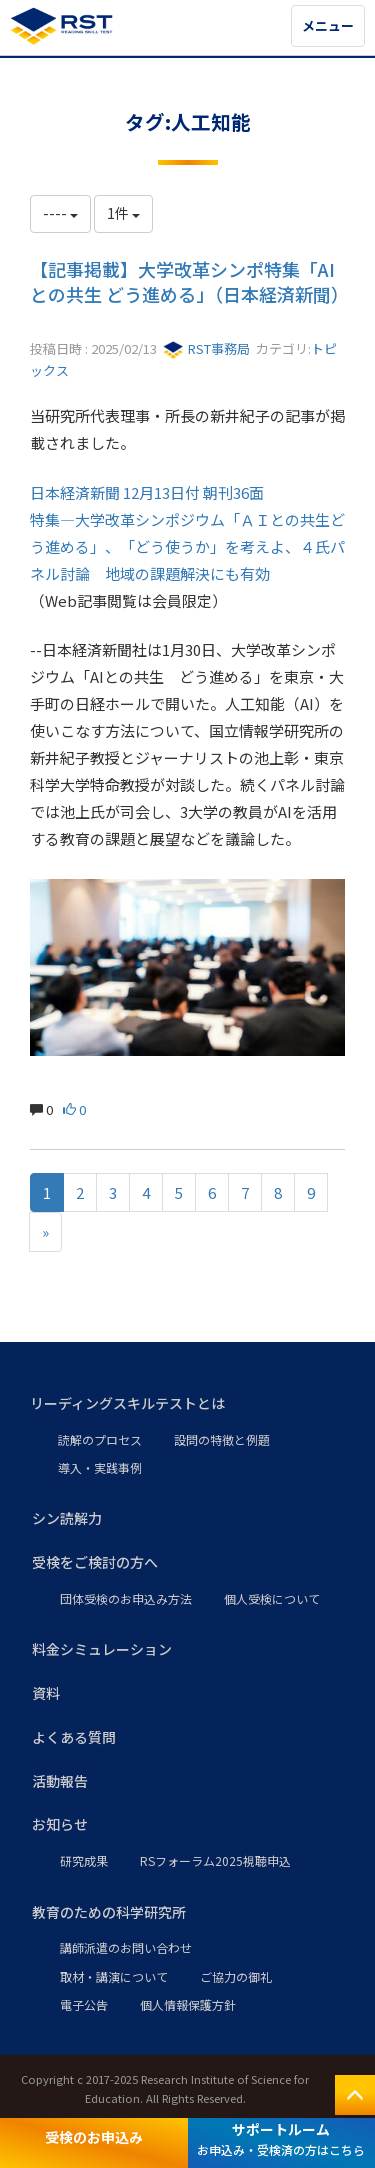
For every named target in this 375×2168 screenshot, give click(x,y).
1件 (123, 213)
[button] (187, 1404)
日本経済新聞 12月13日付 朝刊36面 (147, 492)
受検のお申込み (94, 2137)
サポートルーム (281, 2138)
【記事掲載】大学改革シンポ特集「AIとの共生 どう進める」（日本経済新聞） (189, 281)
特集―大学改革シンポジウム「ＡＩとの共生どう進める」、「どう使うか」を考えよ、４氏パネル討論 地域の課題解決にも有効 (187, 546)
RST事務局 (206, 348)
